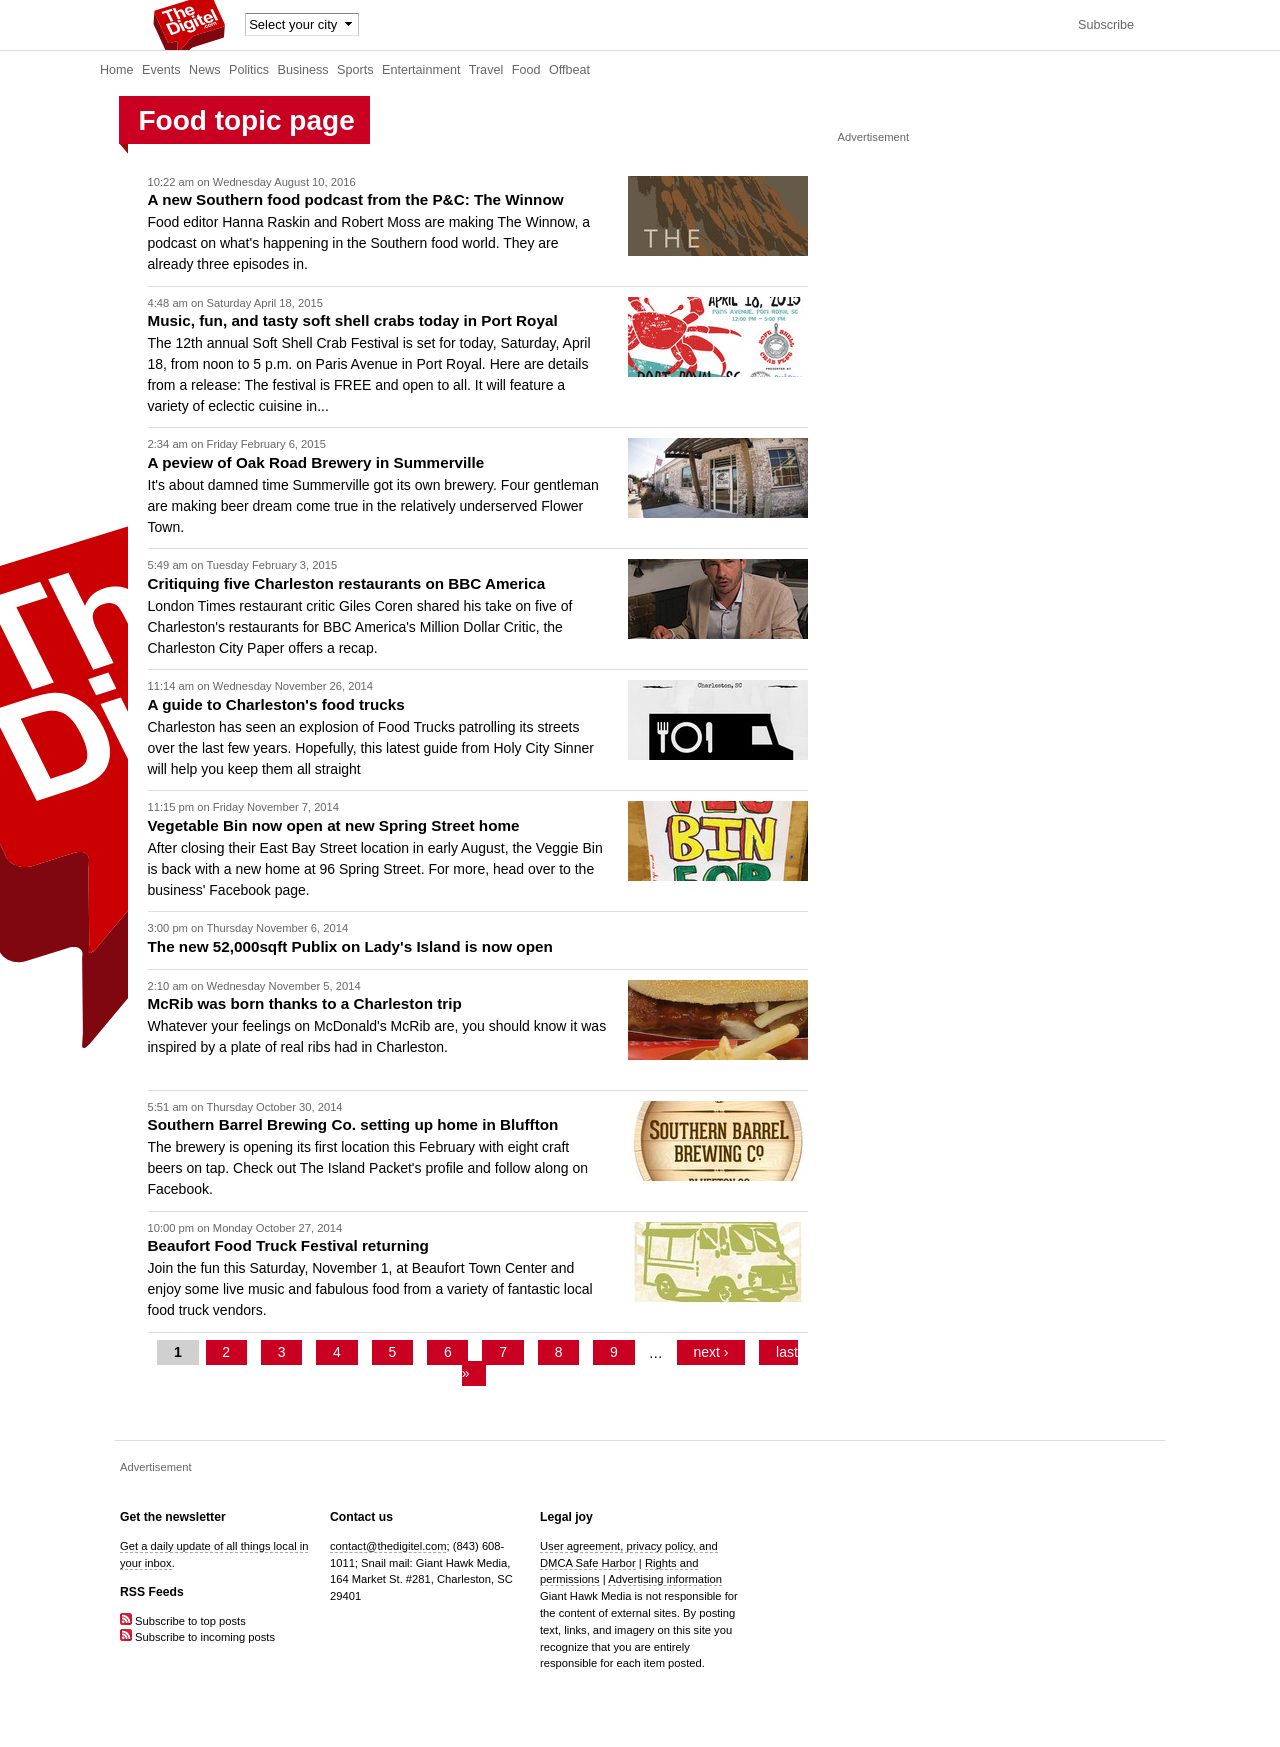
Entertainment (421, 70)
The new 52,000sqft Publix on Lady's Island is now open (350, 946)
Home (117, 70)
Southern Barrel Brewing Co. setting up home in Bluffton (353, 1124)
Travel (486, 70)
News (205, 70)
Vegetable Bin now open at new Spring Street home (334, 825)
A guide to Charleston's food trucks (276, 704)
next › (710, 1353)
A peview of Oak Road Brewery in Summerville (316, 462)
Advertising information (665, 1579)
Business (303, 70)
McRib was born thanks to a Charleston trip (305, 1003)
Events (161, 70)
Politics (249, 70)
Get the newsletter (173, 1517)
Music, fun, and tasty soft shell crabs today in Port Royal (353, 320)
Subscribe (1106, 25)
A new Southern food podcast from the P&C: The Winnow (356, 199)
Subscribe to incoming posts (197, 1637)
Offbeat (569, 70)
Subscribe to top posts (183, 1621)
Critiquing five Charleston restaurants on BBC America (347, 583)
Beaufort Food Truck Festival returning (288, 1245)
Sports (355, 70)
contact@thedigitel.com (388, 1546)
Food (526, 70)
